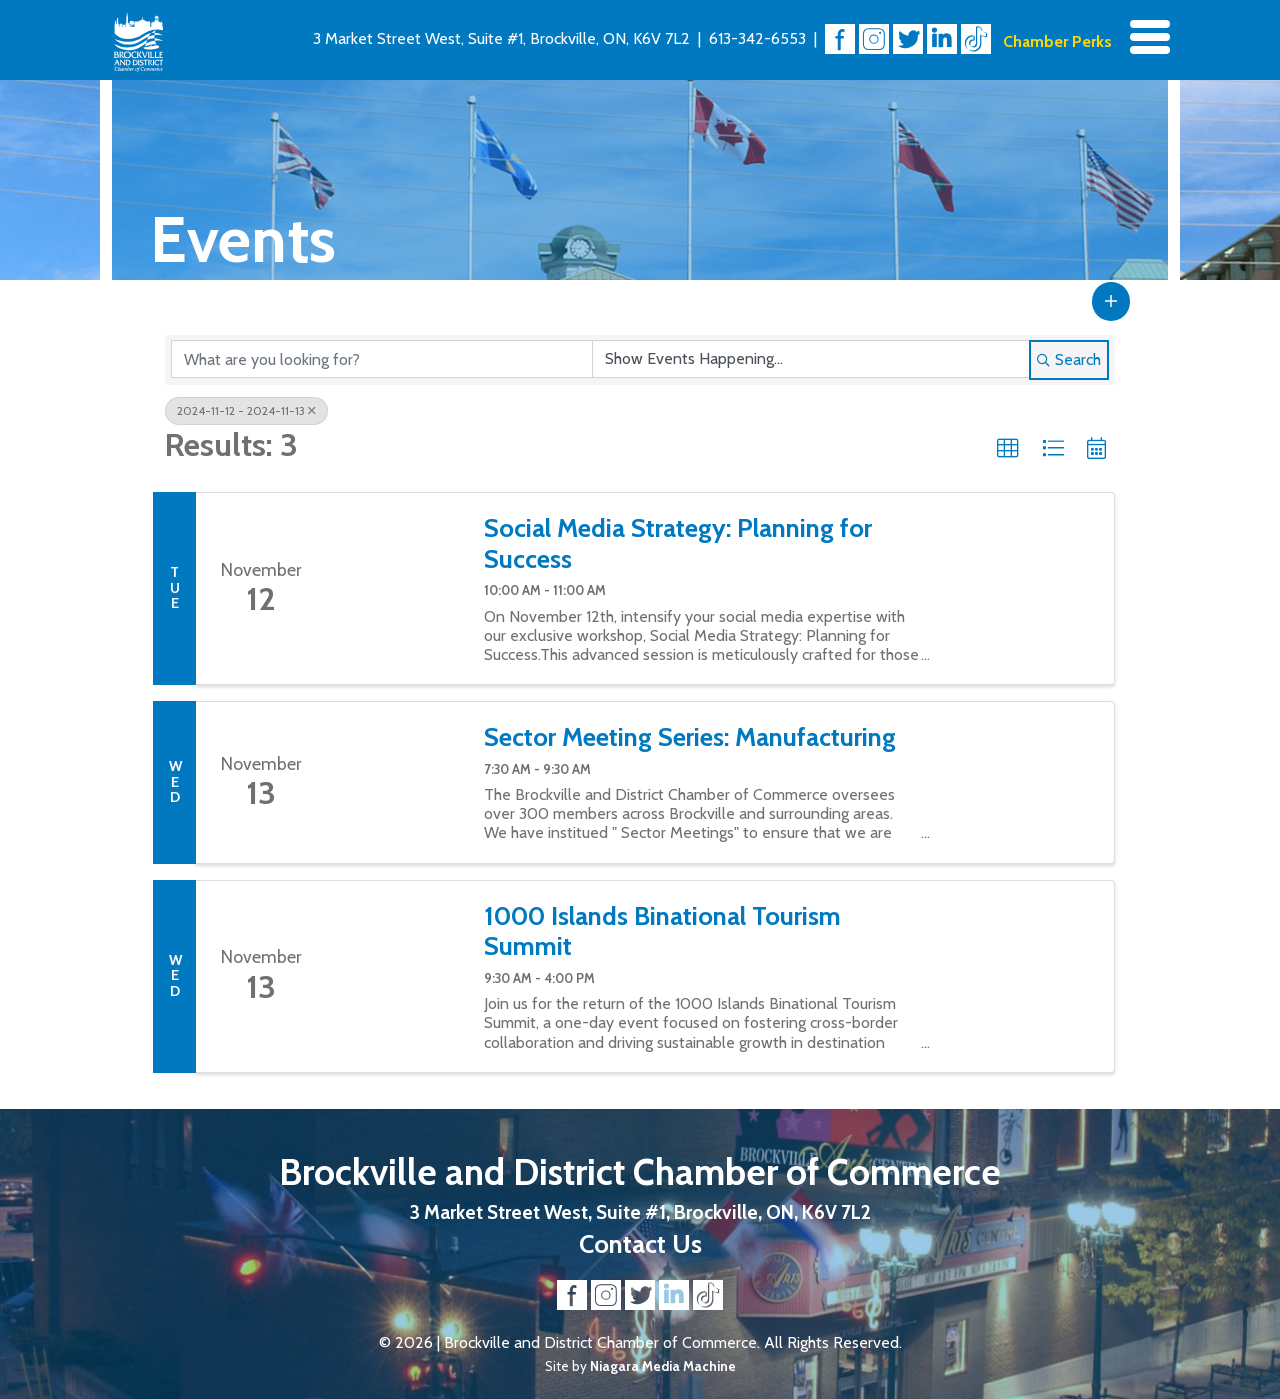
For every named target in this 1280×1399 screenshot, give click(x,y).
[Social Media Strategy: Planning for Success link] (395, 588)
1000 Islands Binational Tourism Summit (662, 931)
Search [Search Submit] (1069, 359)
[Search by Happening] (811, 359)
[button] (1111, 301)
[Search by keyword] (382, 359)
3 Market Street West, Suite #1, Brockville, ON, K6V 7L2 (501, 38)
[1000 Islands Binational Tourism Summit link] (395, 976)
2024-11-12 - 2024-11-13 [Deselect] (246, 410)
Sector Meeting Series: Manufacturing (690, 737)
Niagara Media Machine (663, 1366)
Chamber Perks (1057, 41)
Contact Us (640, 1243)
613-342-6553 (757, 38)
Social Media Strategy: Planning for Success (678, 543)
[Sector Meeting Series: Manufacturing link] (395, 782)
